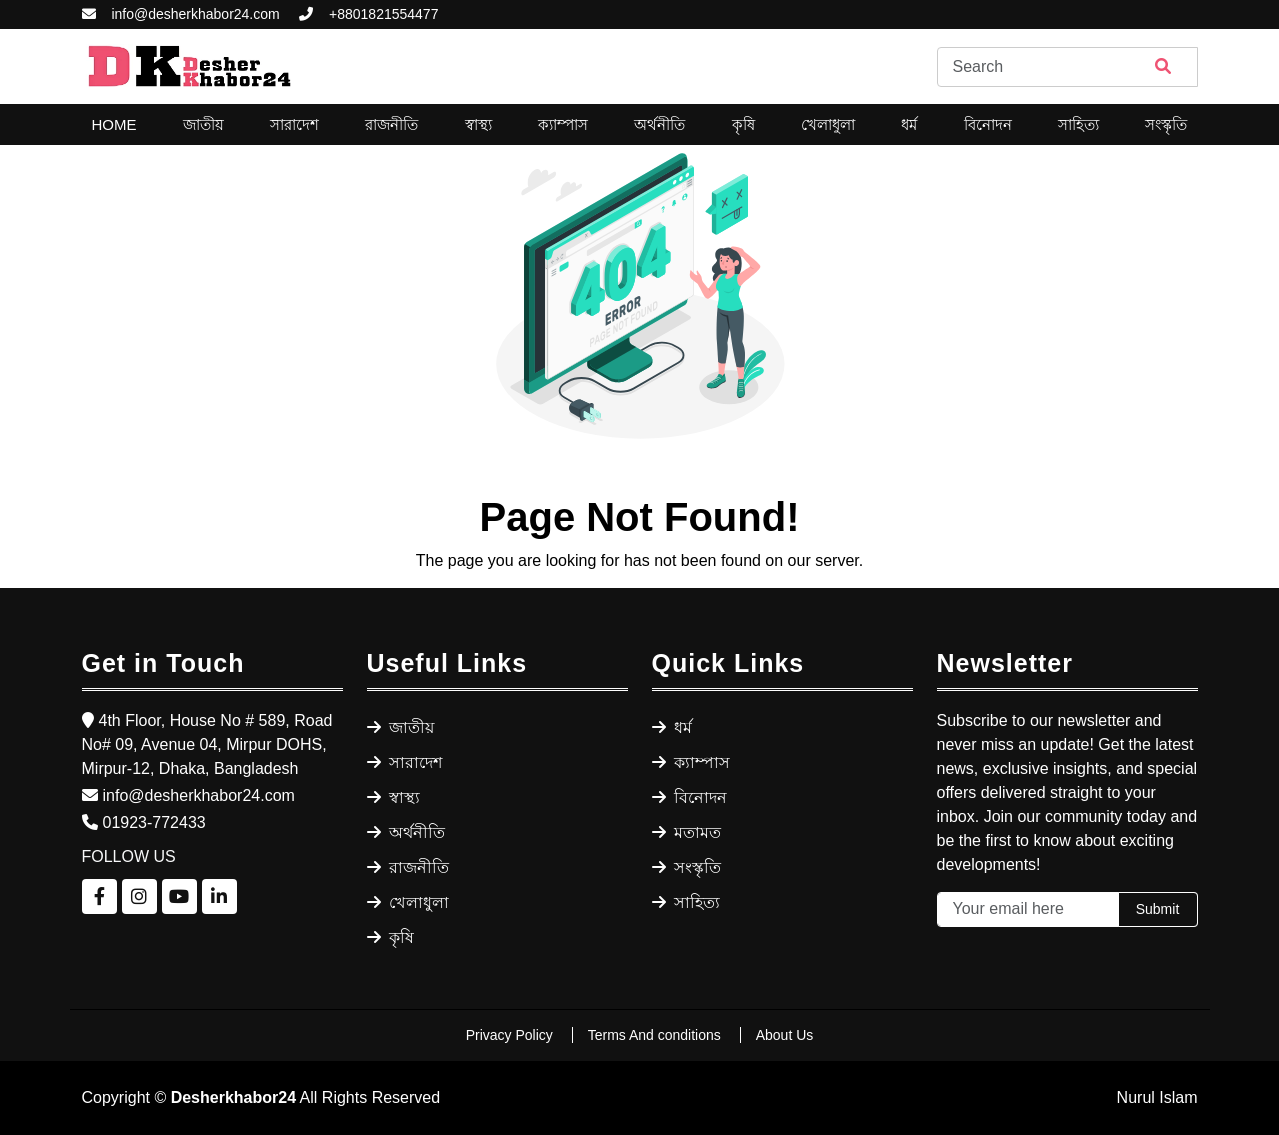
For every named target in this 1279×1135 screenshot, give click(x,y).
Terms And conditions (656, 1035)
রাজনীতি (391, 124)
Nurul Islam (1157, 1097)
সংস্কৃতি (1166, 124)
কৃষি (743, 124)
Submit (1158, 909)
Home (114, 124)
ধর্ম (909, 124)
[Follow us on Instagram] (139, 896)
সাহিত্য (1078, 124)
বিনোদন (988, 124)
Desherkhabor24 (233, 1097)
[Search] (1067, 67)
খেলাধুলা (828, 124)
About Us (785, 1035)
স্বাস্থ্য (478, 124)
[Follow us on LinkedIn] (219, 896)
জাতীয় (203, 124)
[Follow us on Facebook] (99, 896)
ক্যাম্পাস (563, 124)
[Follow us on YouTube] (179, 896)
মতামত (686, 832)
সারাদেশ (294, 124)
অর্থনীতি (659, 124)
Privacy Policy (511, 1035)
